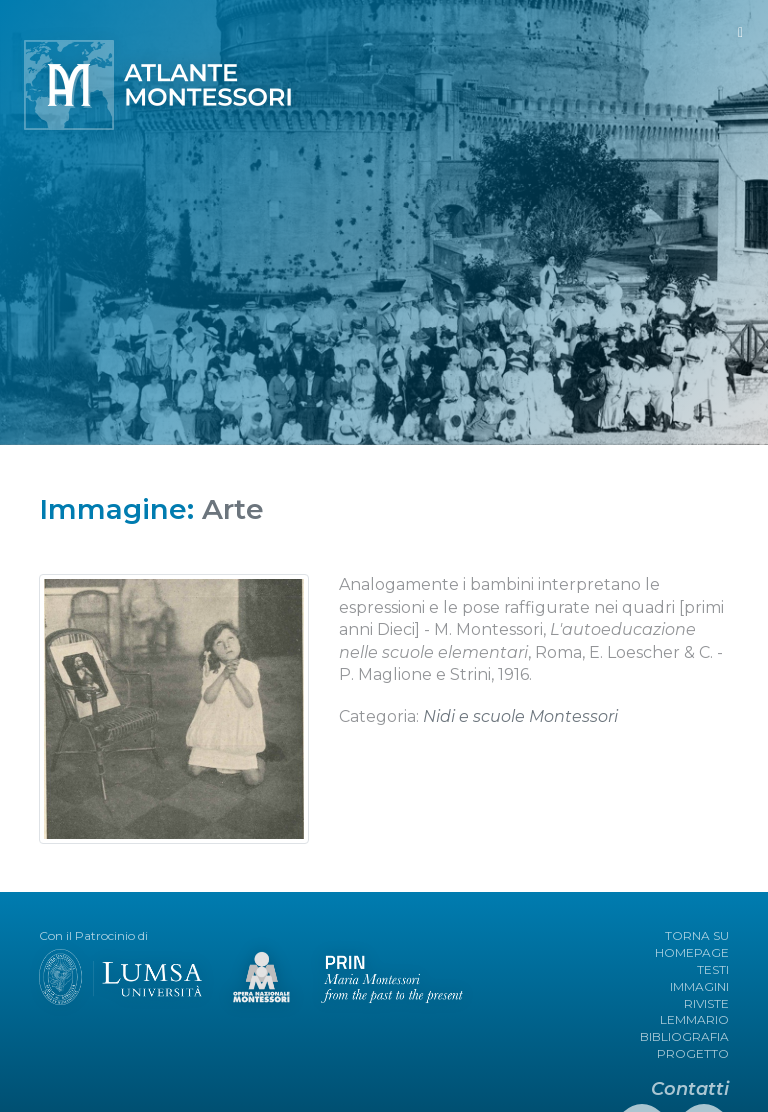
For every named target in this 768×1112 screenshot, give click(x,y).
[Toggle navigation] (740, 32)
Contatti (690, 1089)
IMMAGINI (699, 986)
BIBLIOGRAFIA (684, 1036)
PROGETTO (693, 1053)
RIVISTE (706, 1003)
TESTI (713, 969)
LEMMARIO (694, 1019)
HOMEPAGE (692, 952)
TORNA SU (697, 935)
